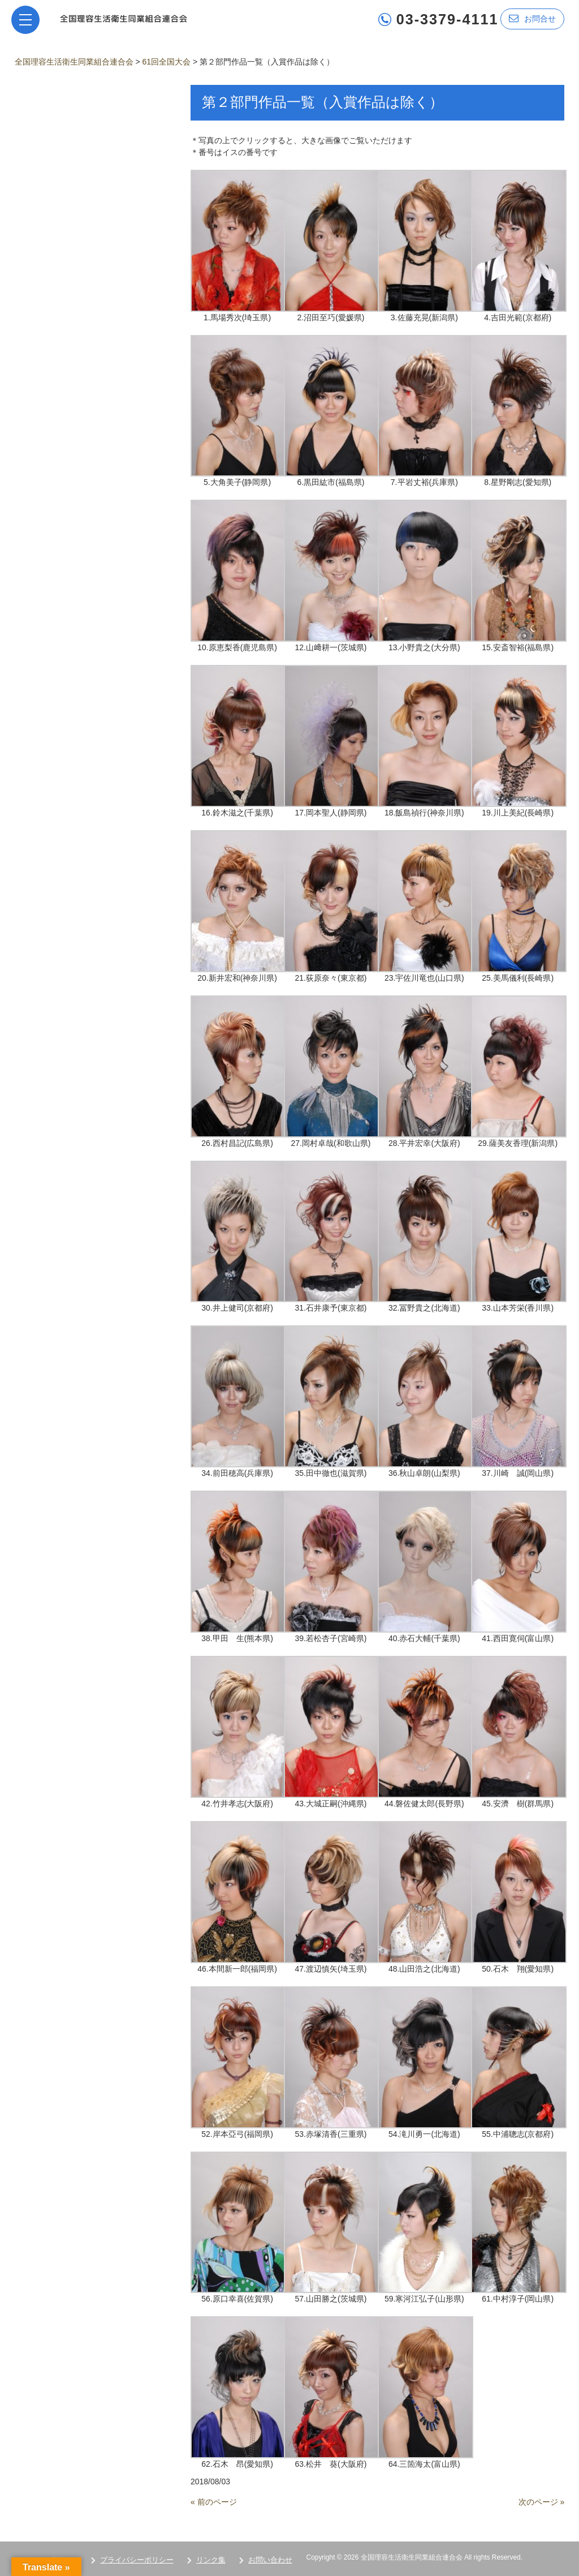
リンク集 (211, 2560)
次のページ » (541, 2501)
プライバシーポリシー (137, 2560)
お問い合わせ (270, 2560)
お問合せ (532, 18)
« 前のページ (214, 2501)
